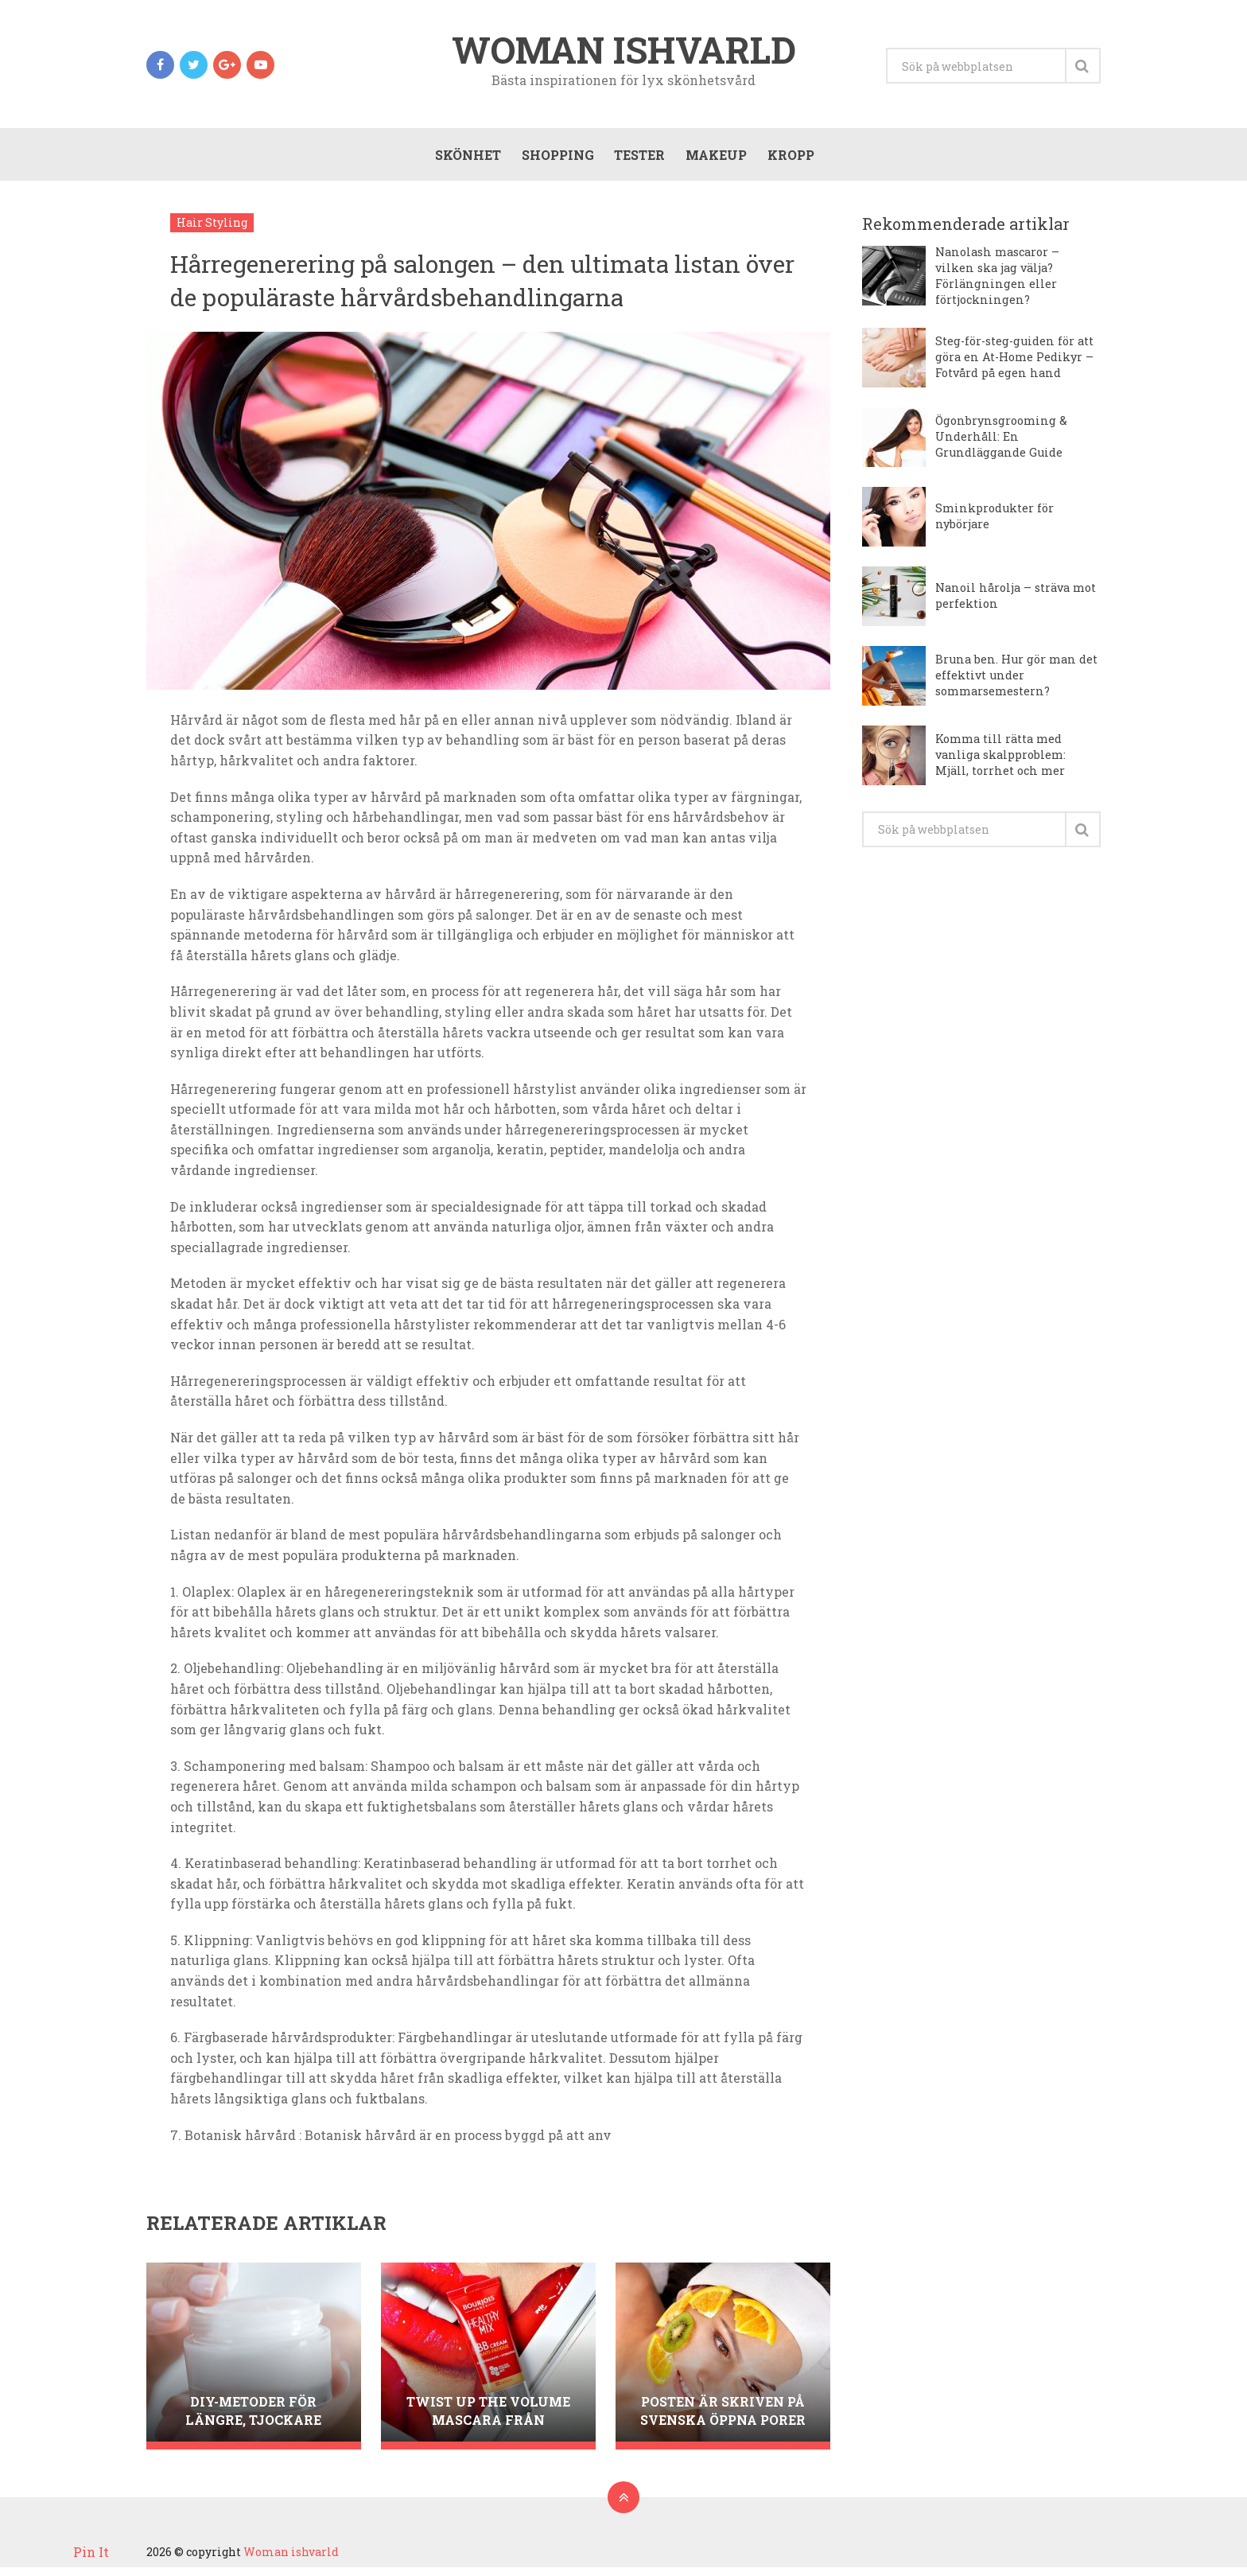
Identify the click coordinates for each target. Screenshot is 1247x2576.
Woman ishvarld (623, 51)
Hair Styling (212, 231)
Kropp (788, 160)
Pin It (91, 2551)
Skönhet (465, 160)
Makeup (713, 160)
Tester (637, 160)
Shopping (555, 160)
